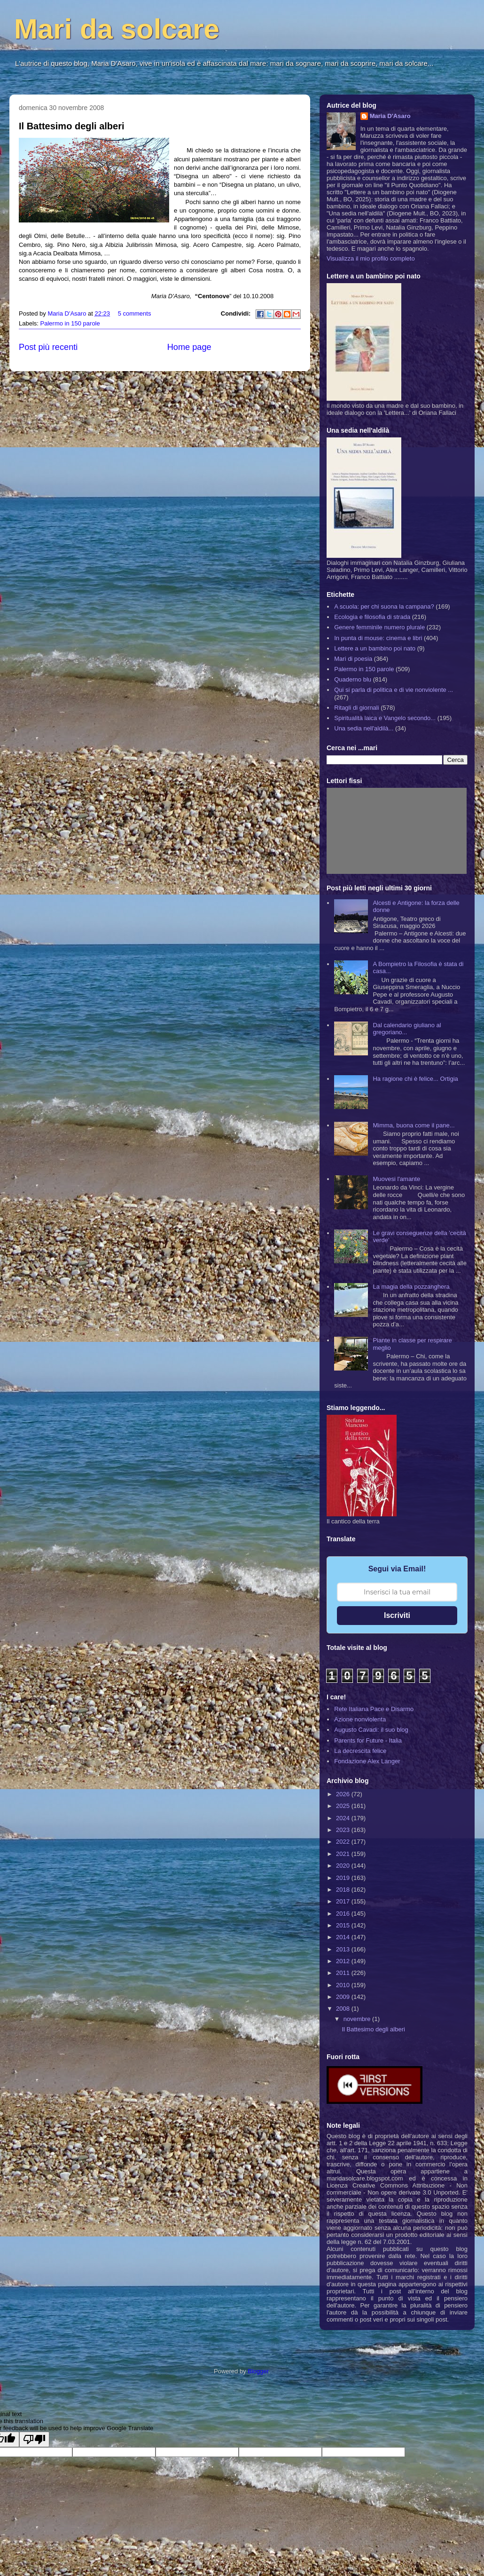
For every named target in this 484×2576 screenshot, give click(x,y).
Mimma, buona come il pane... (413, 1125)
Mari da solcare (116, 29)
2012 (343, 1961)
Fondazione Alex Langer (367, 1761)
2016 (343, 1913)
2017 (343, 1901)
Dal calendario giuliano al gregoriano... (407, 1029)
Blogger (258, 2371)
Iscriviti (397, 1615)
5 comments (134, 313)
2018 (343, 1889)
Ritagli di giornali (356, 707)
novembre (357, 2018)
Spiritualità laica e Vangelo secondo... (385, 717)
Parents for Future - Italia (368, 1740)
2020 (343, 1865)
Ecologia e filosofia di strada (372, 616)
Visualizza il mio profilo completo (371, 258)
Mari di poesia (353, 658)
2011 (343, 1972)
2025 (343, 1805)
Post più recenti (48, 347)
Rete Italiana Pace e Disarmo (374, 1708)
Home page (189, 347)
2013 (343, 1949)
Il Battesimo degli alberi (72, 126)
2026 (343, 1794)
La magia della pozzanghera (411, 1286)
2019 (343, 1877)
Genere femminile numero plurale (379, 627)
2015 (343, 1925)
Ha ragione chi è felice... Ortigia (415, 1078)
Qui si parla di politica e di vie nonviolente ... (393, 689)
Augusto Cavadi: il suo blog (371, 1729)
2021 (343, 1853)
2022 (343, 1841)
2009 (343, 1996)
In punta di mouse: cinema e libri (378, 638)
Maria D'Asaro (67, 313)
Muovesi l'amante (396, 1178)
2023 (343, 1829)
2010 (343, 1985)
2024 (343, 1818)
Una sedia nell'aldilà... (363, 728)
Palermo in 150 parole (70, 323)
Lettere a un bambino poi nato (374, 648)
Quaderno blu (352, 679)
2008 (343, 2008)
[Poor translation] (34, 2439)
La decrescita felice (360, 1750)
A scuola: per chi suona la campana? (384, 606)
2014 (343, 1937)
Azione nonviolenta (360, 1719)
